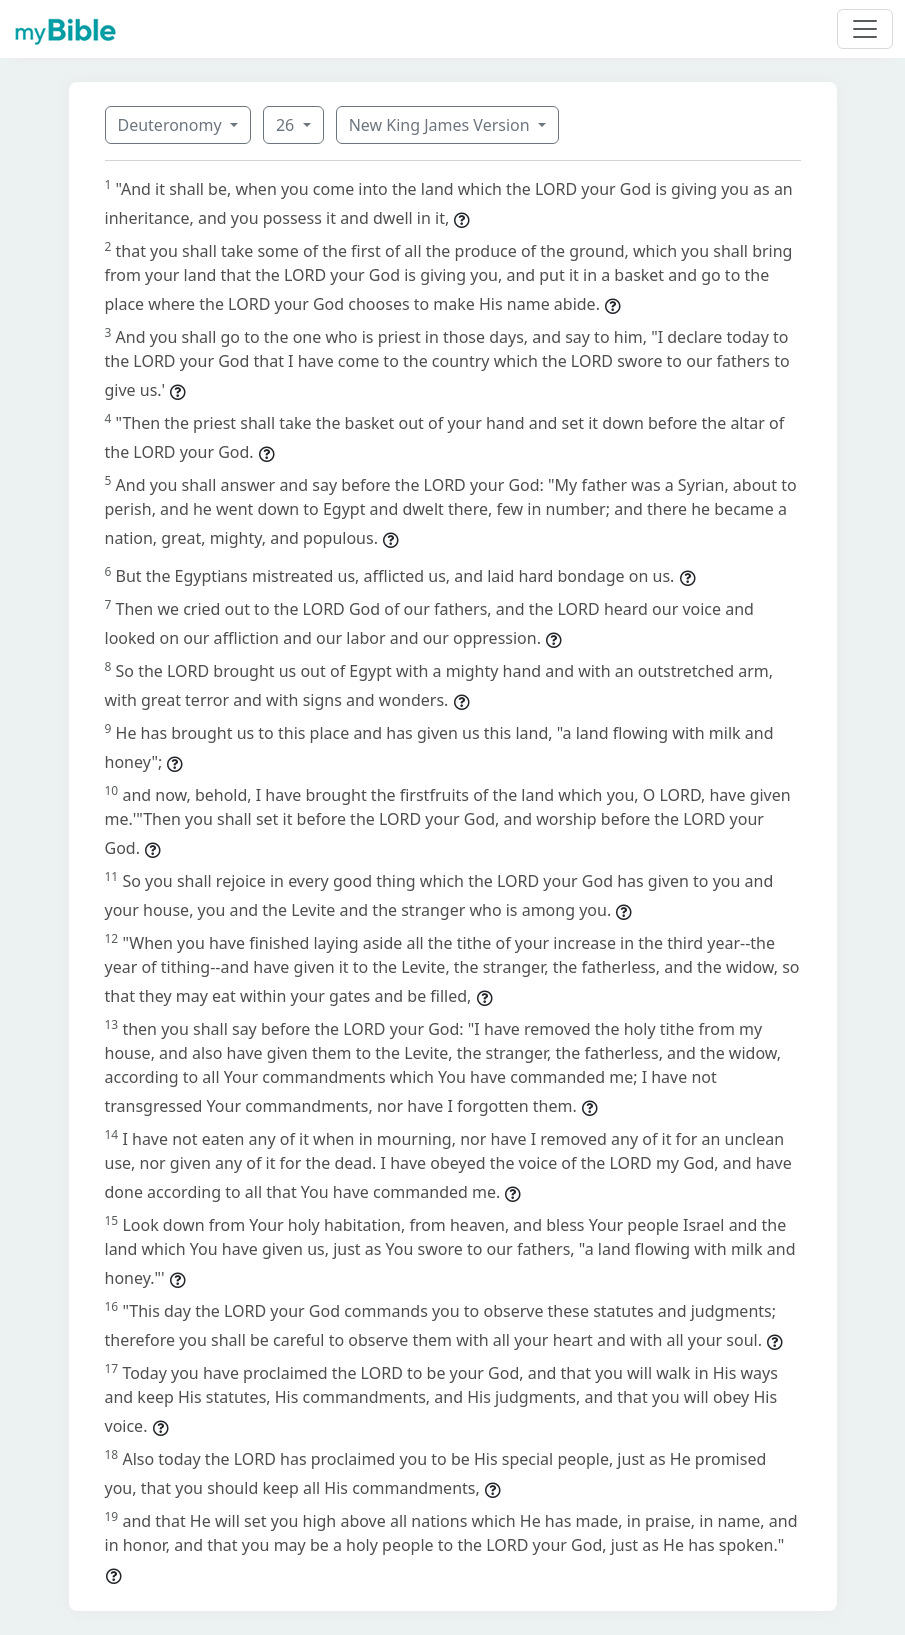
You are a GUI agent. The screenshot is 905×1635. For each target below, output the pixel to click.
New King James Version (441, 125)
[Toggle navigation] (865, 29)
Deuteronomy (172, 125)
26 (287, 125)
